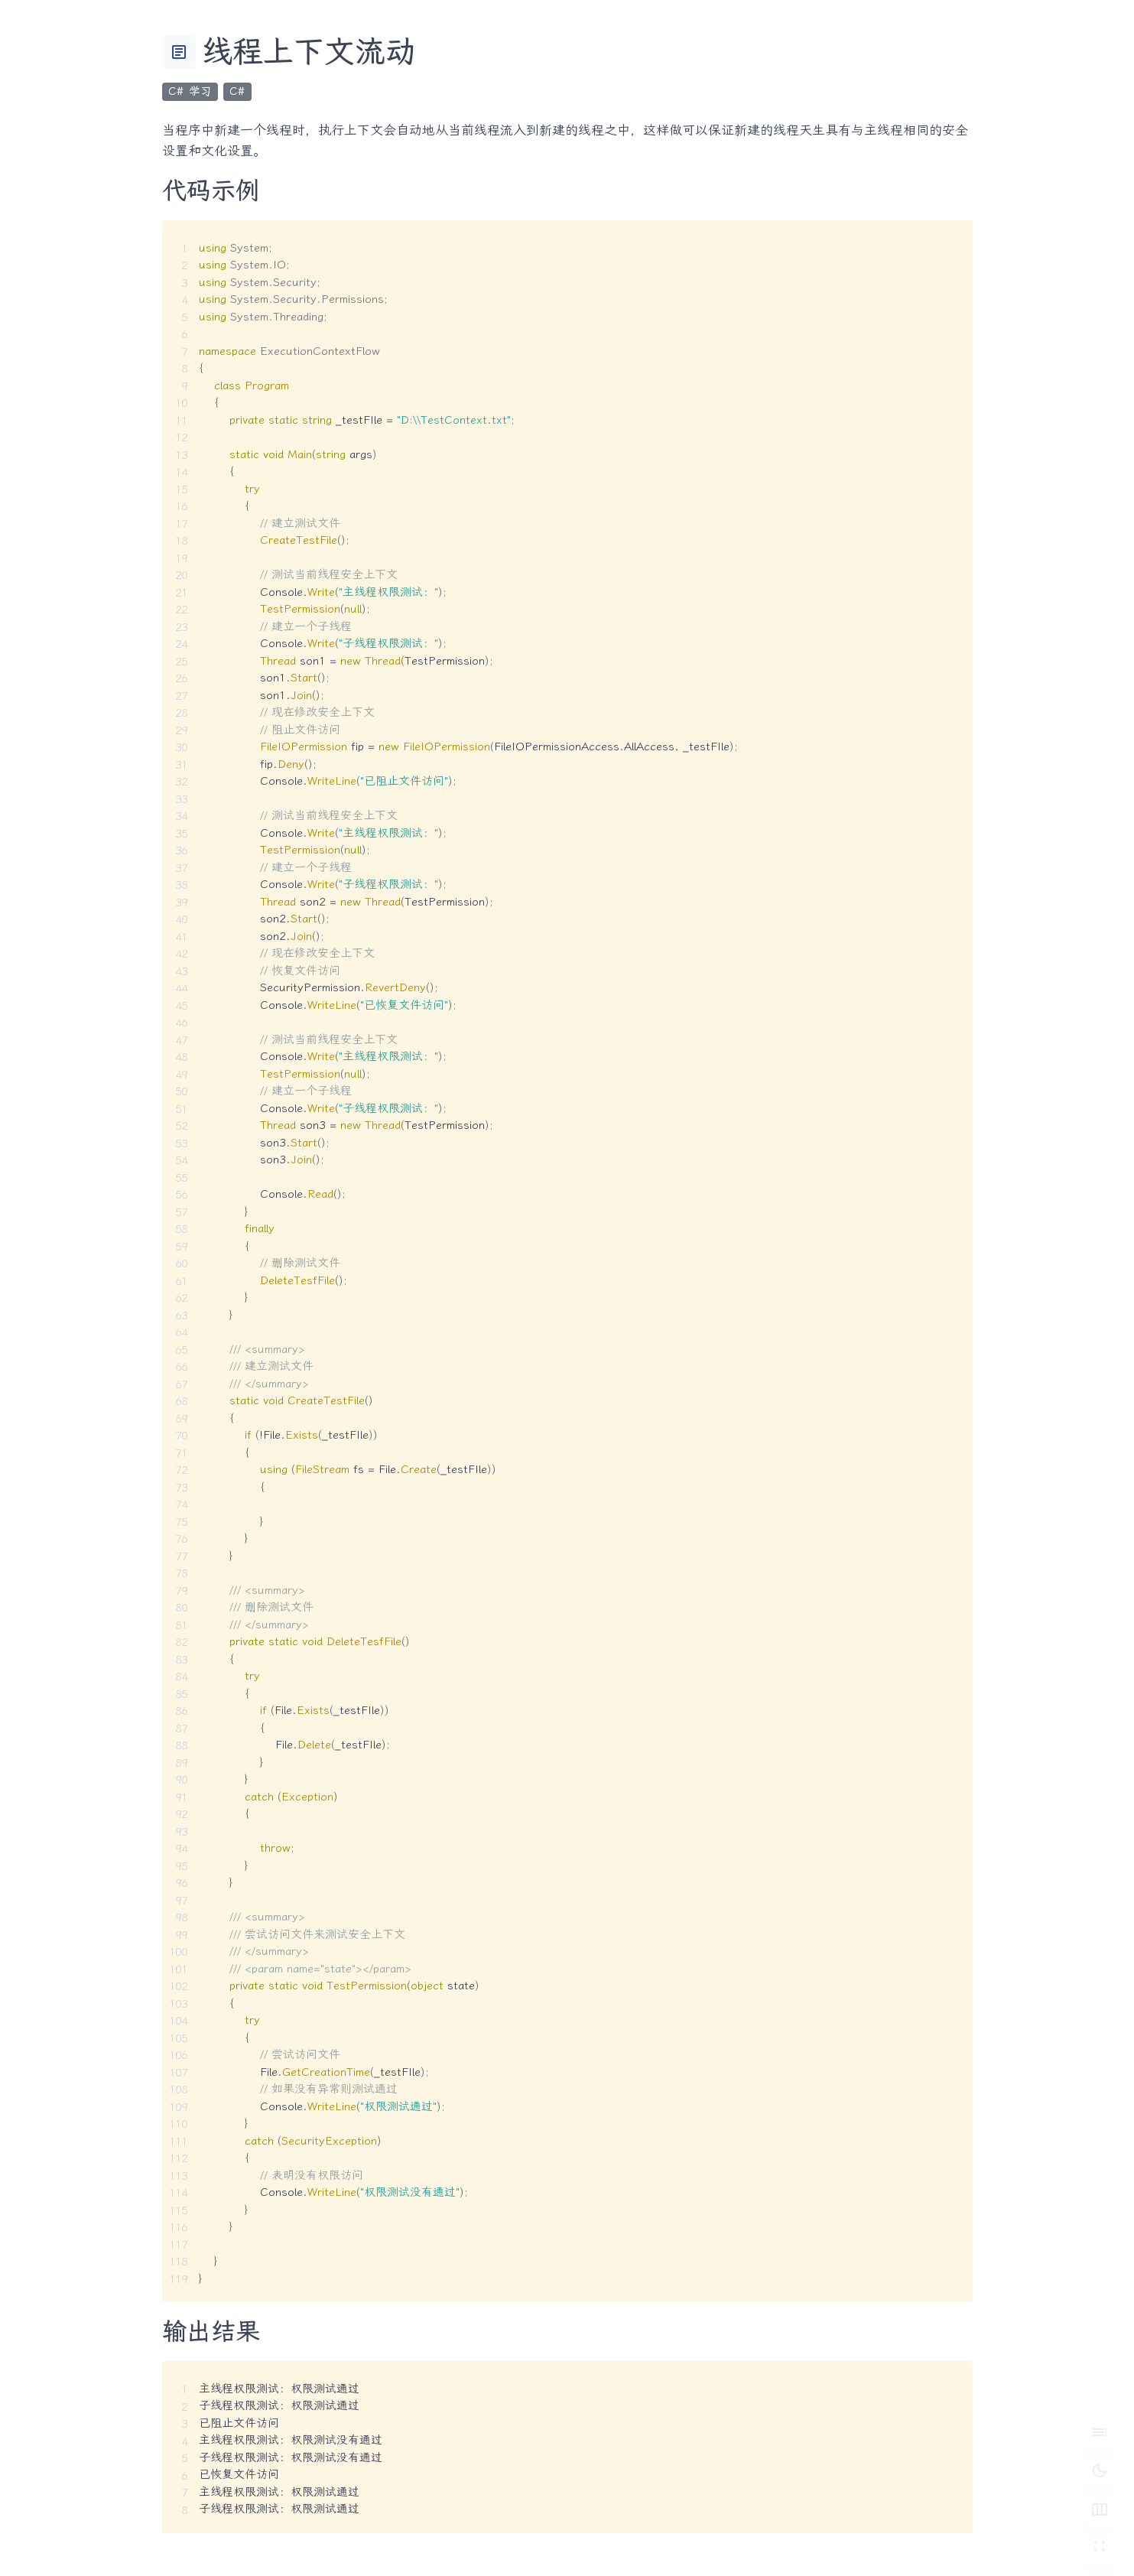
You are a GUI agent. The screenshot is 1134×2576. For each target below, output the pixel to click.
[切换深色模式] (1100, 2470)
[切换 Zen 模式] (1100, 2548)
